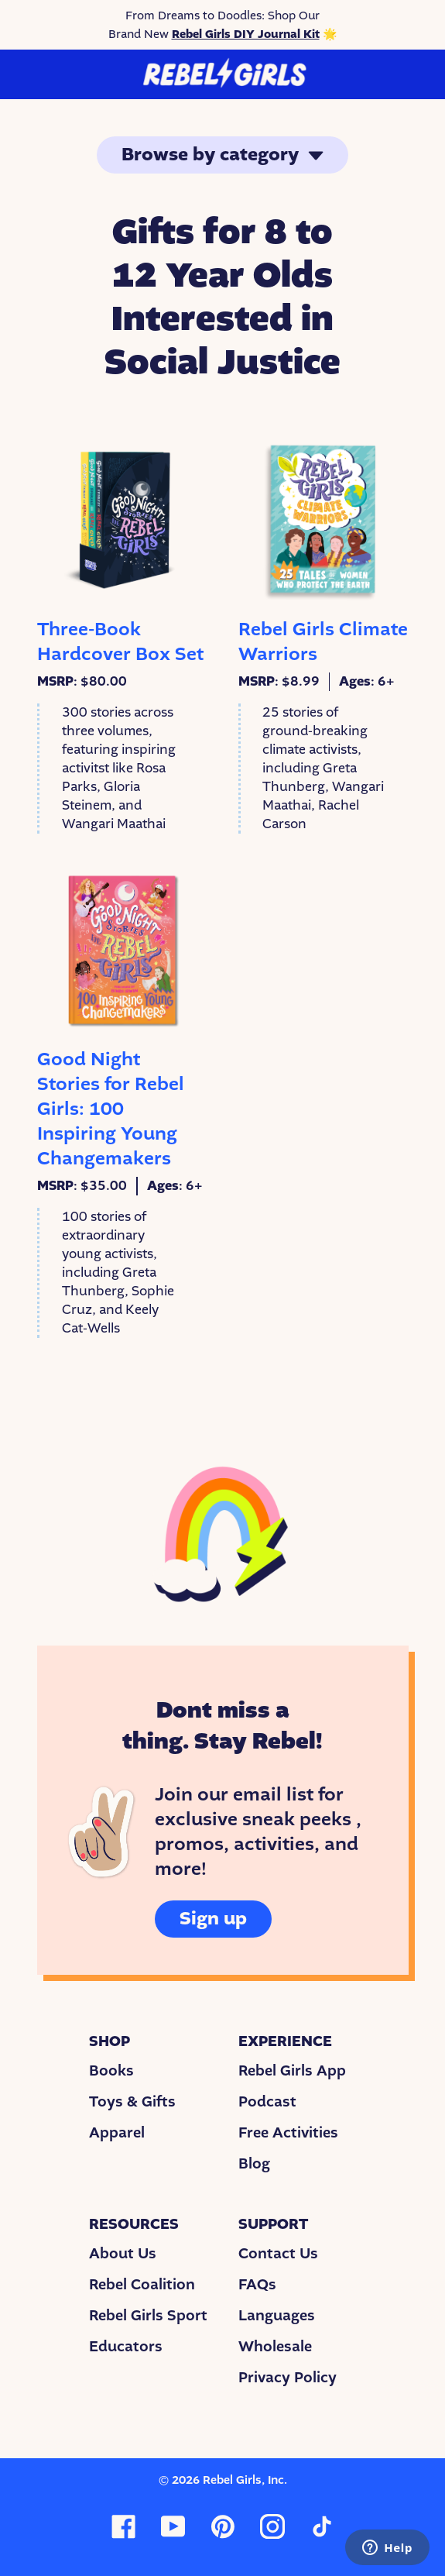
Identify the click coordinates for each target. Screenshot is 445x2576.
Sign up (213, 1918)
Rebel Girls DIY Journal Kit (246, 34)
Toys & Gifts (132, 2102)
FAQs (257, 2285)
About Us (122, 2254)
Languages (276, 2316)
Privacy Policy (287, 2378)
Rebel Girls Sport (148, 2316)
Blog (254, 2164)
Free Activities (288, 2133)
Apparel (117, 2133)
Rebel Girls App (292, 2071)
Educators (126, 2347)
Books (111, 2071)
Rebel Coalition (142, 2285)
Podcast (267, 2102)
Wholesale (275, 2347)
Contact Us (278, 2254)
